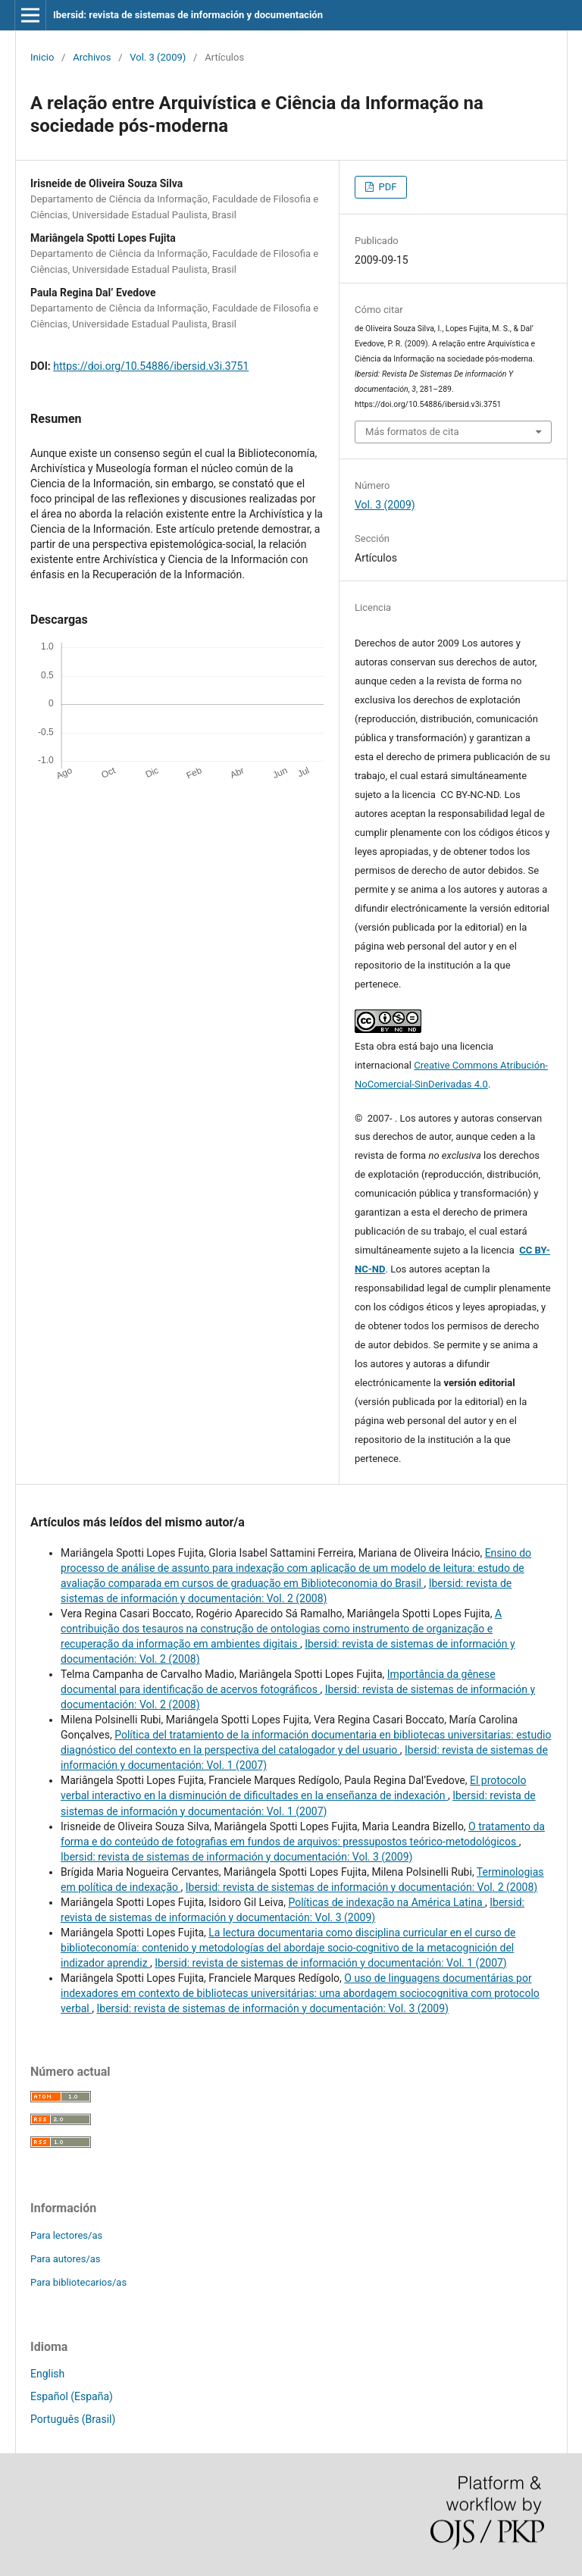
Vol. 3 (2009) (158, 57)
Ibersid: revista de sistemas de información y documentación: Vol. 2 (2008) (361, 1887)
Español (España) (71, 2396)
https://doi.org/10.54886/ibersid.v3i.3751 (151, 366)
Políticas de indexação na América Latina (386, 1902)
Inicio (42, 57)
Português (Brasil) (72, 2419)
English (47, 2374)
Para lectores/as (66, 2235)
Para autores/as (65, 2259)
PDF (386, 186)
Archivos (92, 57)
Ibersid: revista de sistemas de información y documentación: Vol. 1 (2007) (330, 1963)
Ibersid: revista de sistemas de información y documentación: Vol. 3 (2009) (236, 1857)
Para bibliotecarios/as (78, 2282)
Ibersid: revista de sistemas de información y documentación (188, 14)
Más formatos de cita (412, 431)
